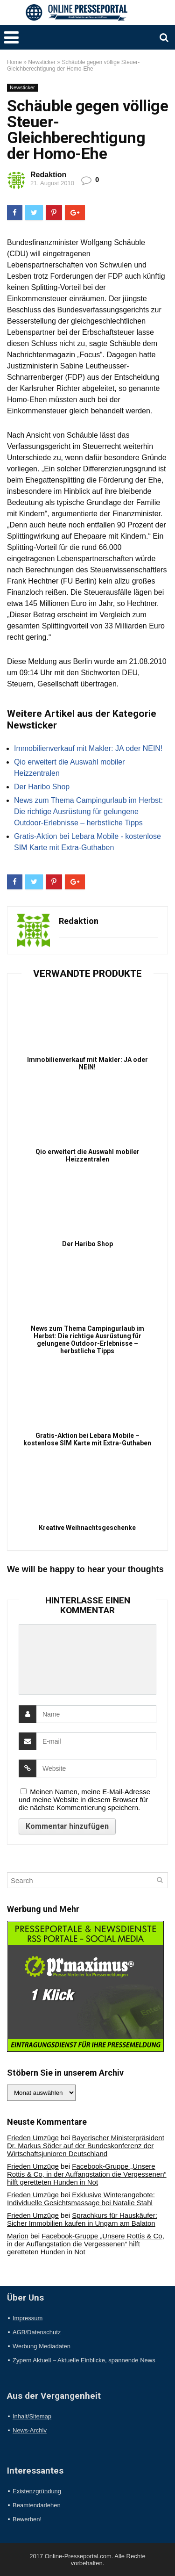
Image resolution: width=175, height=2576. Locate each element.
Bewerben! (27, 2519)
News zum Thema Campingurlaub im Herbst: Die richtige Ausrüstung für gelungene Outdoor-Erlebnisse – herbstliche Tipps (88, 811)
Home (14, 62)
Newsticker (42, 62)
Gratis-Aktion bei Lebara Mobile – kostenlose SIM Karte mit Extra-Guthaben (87, 1439)
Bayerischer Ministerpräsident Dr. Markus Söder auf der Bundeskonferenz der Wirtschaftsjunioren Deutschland (85, 2145)
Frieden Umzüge (33, 2138)
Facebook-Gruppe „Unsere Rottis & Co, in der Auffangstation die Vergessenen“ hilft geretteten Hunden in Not (87, 2174)
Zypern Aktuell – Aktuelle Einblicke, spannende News (84, 2360)
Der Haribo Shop (42, 787)
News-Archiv (30, 2430)
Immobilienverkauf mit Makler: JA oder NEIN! (88, 748)
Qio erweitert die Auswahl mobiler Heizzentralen (87, 1155)
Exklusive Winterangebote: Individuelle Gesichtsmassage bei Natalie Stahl (81, 2199)
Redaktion (48, 175)
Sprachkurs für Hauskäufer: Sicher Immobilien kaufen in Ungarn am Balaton (82, 2219)
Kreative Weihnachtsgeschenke (87, 1527)
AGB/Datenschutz (37, 2332)
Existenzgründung (37, 2491)
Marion (17, 2236)
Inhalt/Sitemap (32, 2416)
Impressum (27, 2318)
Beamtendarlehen (37, 2505)
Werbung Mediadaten (41, 2346)
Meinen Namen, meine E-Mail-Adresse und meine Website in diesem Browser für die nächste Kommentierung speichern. (84, 1799)
